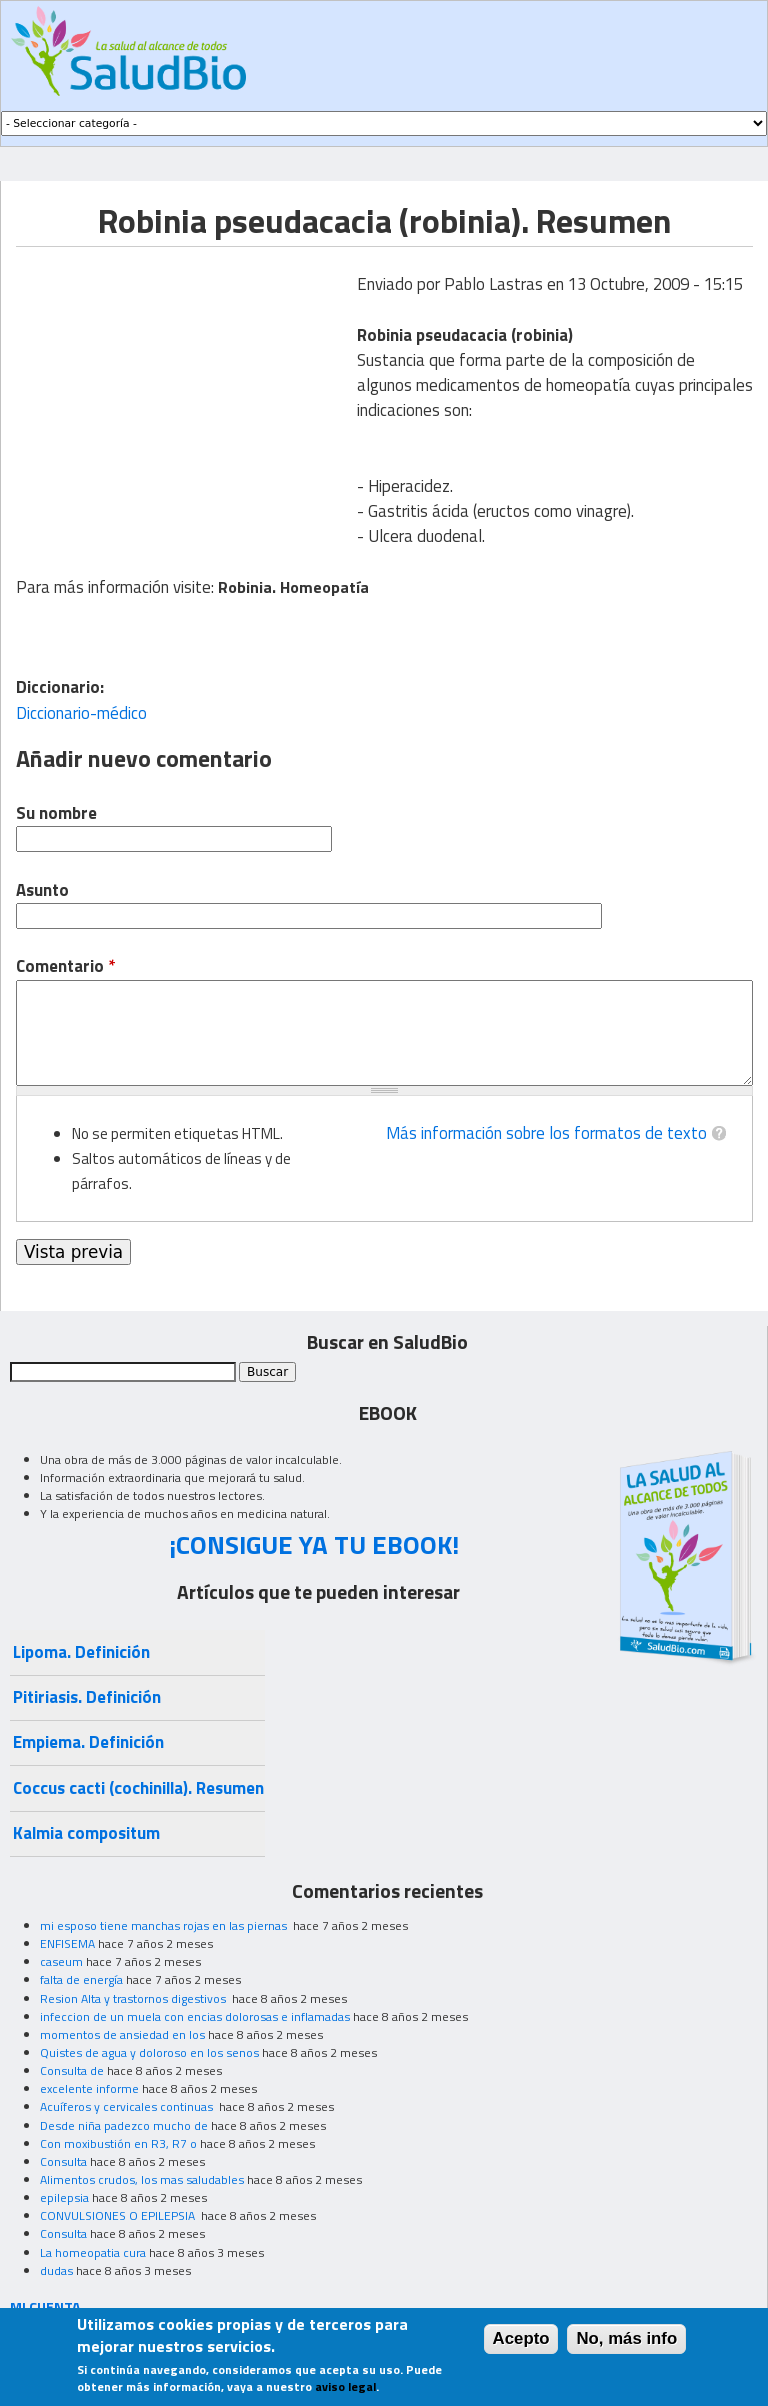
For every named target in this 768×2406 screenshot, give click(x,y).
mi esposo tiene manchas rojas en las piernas (165, 1925)
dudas (56, 2270)
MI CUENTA (45, 2306)
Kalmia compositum (86, 1833)
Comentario (65, 966)
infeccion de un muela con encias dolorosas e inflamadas (195, 2016)
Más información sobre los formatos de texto (546, 1133)
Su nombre (56, 813)
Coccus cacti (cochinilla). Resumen (138, 1788)
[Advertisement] (184, 387)
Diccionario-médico (81, 713)
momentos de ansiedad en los (122, 2034)
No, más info (626, 2338)
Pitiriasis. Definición (87, 1697)
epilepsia (64, 2197)
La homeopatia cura (93, 2252)
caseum (61, 1961)
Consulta (63, 2161)
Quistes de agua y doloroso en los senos (149, 2052)
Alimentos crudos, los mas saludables (142, 2179)
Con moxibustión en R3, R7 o (118, 2143)
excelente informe (89, 2088)
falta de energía (81, 1979)
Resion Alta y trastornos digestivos (134, 1998)
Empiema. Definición (88, 1742)
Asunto (42, 890)
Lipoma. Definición (81, 1652)
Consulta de (72, 2070)
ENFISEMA (67, 1943)
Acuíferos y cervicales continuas (128, 2106)
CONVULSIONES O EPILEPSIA (119, 2215)
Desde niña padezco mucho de (124, 2125)
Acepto (521, 2338)
